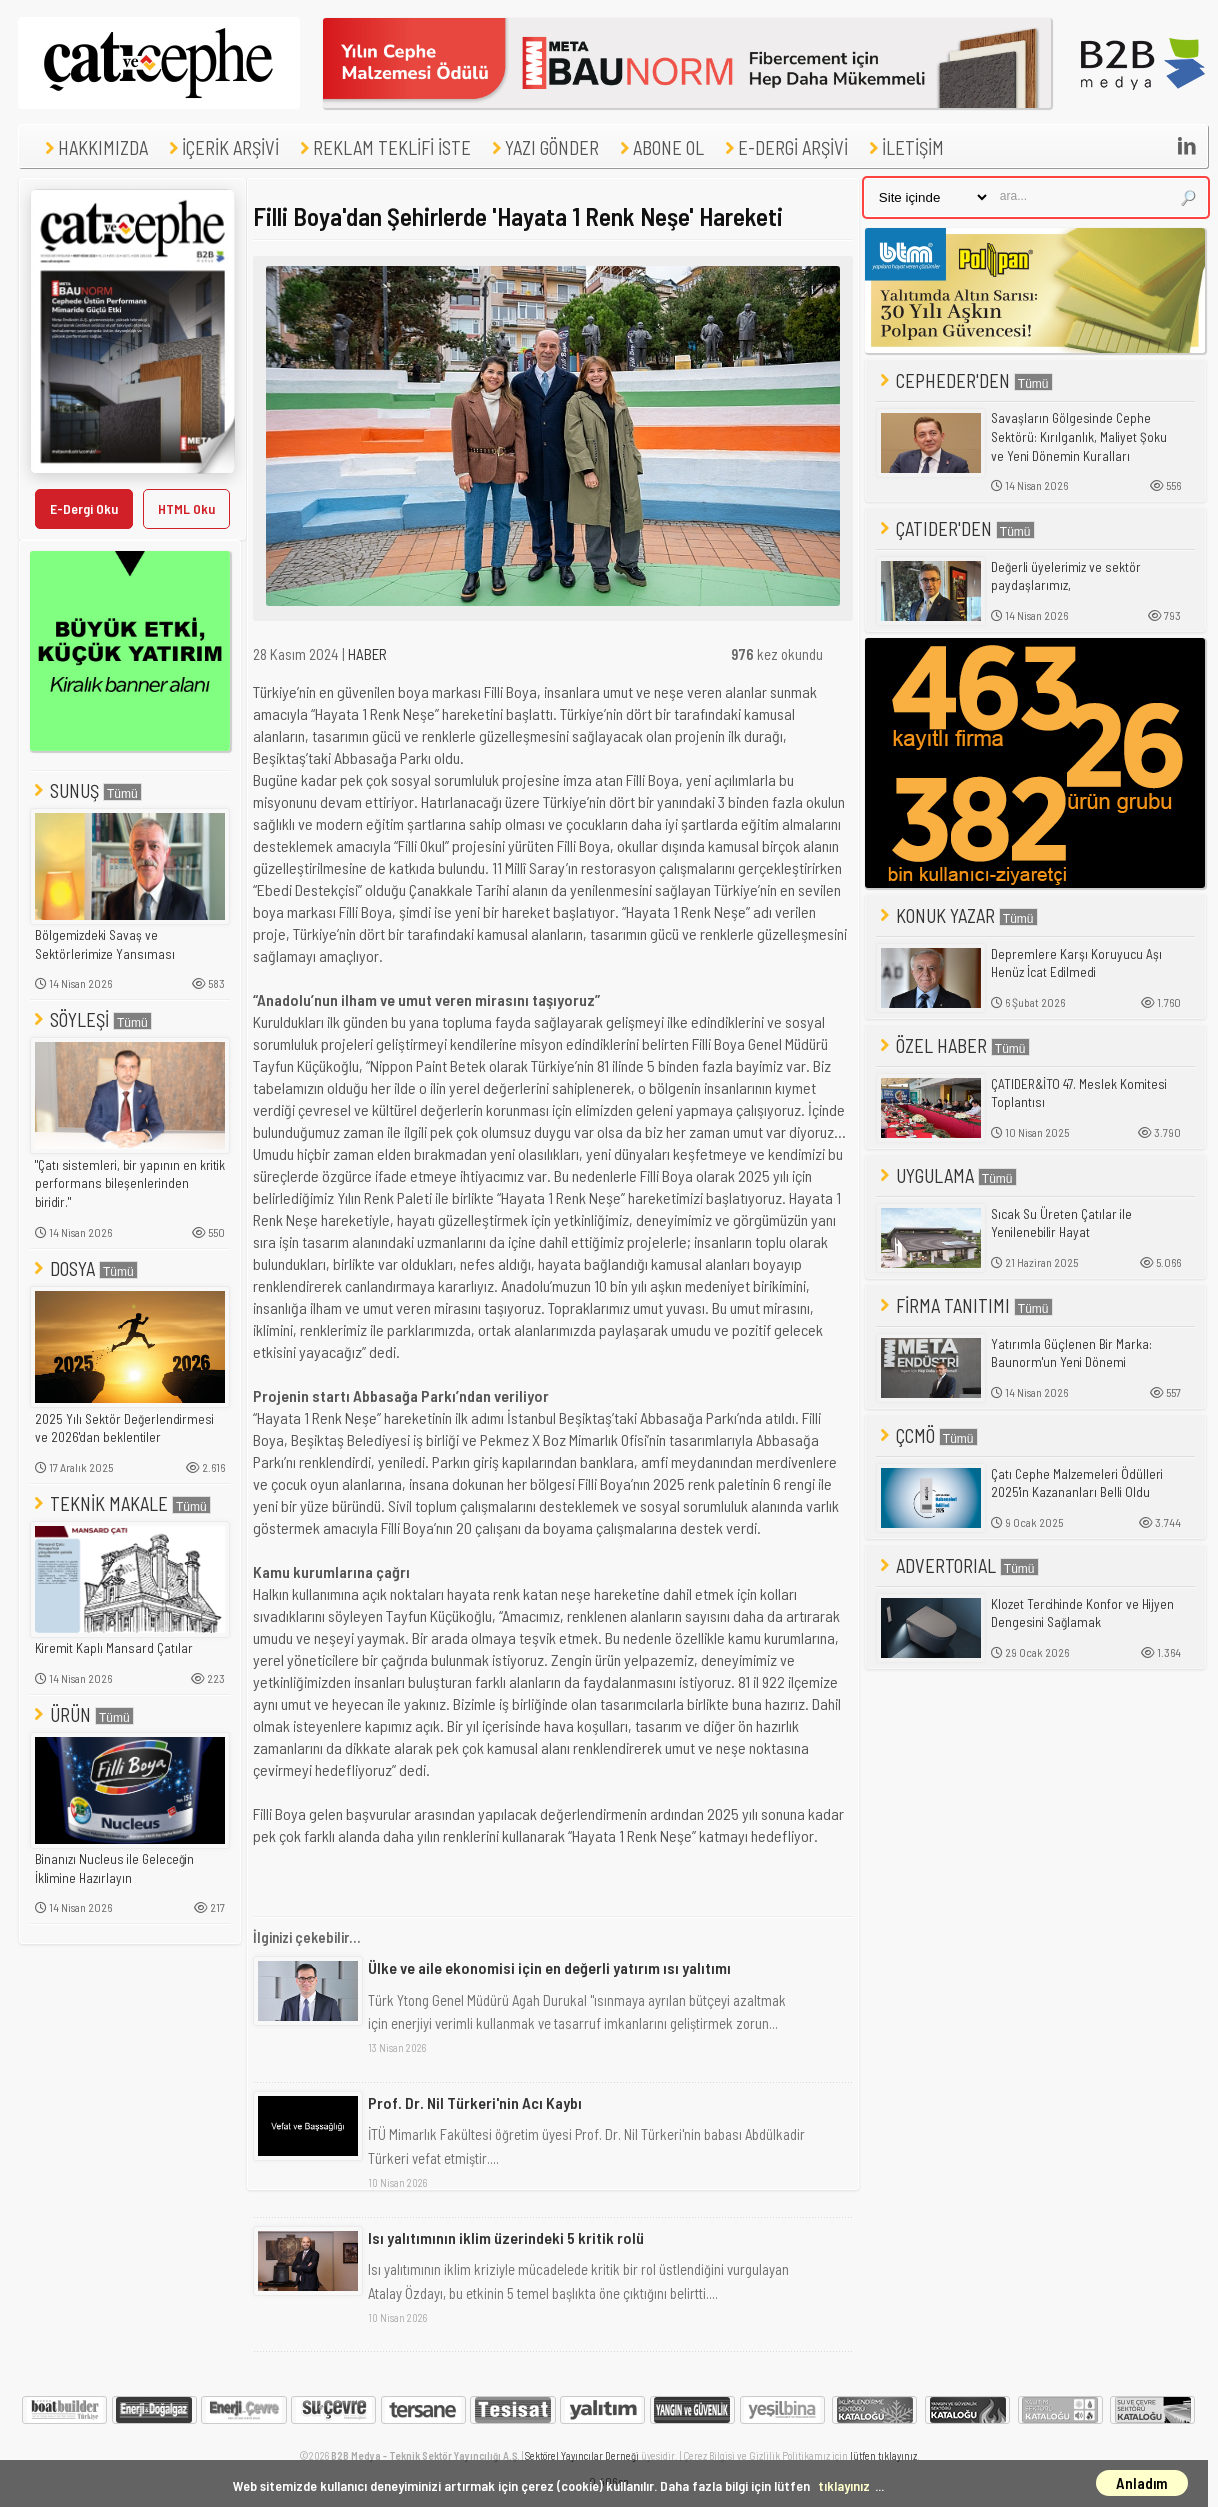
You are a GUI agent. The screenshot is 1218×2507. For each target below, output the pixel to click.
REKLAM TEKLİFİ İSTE (383, 147)
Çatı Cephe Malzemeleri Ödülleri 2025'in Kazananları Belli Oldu (1077, 1483)
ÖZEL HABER (953, 1045)
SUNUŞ (86, 790)
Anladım (1142, 2483)
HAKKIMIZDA (94, 147)
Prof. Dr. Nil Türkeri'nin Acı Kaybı (475, 2102)
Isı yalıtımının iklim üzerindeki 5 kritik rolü (506, 2237)
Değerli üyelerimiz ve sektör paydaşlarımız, (1066, 576)
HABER (367, 654)
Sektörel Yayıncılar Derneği (582, 2455)
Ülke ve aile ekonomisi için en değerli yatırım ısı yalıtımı (549, 1967)
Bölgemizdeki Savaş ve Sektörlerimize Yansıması (105, 944)
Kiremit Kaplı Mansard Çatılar (114, 1648)
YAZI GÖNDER (543, 147)
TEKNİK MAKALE (120, 1503)
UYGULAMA (946, 1175)
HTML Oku (186, 508)
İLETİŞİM (904, 147)
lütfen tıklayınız (883, 2455)
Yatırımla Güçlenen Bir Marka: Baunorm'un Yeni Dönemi (1071, 1353)
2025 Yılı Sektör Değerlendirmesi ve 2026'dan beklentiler (124, 1428)
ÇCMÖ (927, 1435)
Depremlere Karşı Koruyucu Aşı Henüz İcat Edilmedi (1076, 963)
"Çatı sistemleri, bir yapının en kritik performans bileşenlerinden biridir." (130, 1183)
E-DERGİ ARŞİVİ (784, 147)
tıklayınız (844, 2485)
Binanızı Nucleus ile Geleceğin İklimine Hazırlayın (114, 1868)
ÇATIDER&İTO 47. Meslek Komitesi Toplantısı (1079, 1093)
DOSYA (84, 1268)
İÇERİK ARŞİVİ (221, 147)
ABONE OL (659, 147)
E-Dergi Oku (84, 508)
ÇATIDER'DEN (955, 528)
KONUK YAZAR (957, 915)
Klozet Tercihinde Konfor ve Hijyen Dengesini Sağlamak (1082, 1613)
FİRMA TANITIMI (964, 1305)
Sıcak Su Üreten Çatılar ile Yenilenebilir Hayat (1061, 1223)
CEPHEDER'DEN (964, 380)
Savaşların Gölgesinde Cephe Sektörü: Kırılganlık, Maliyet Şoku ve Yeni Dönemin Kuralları (1079, 436)
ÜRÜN (82, 1714)
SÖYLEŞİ (91, 1019)
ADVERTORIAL (957, 1565)
